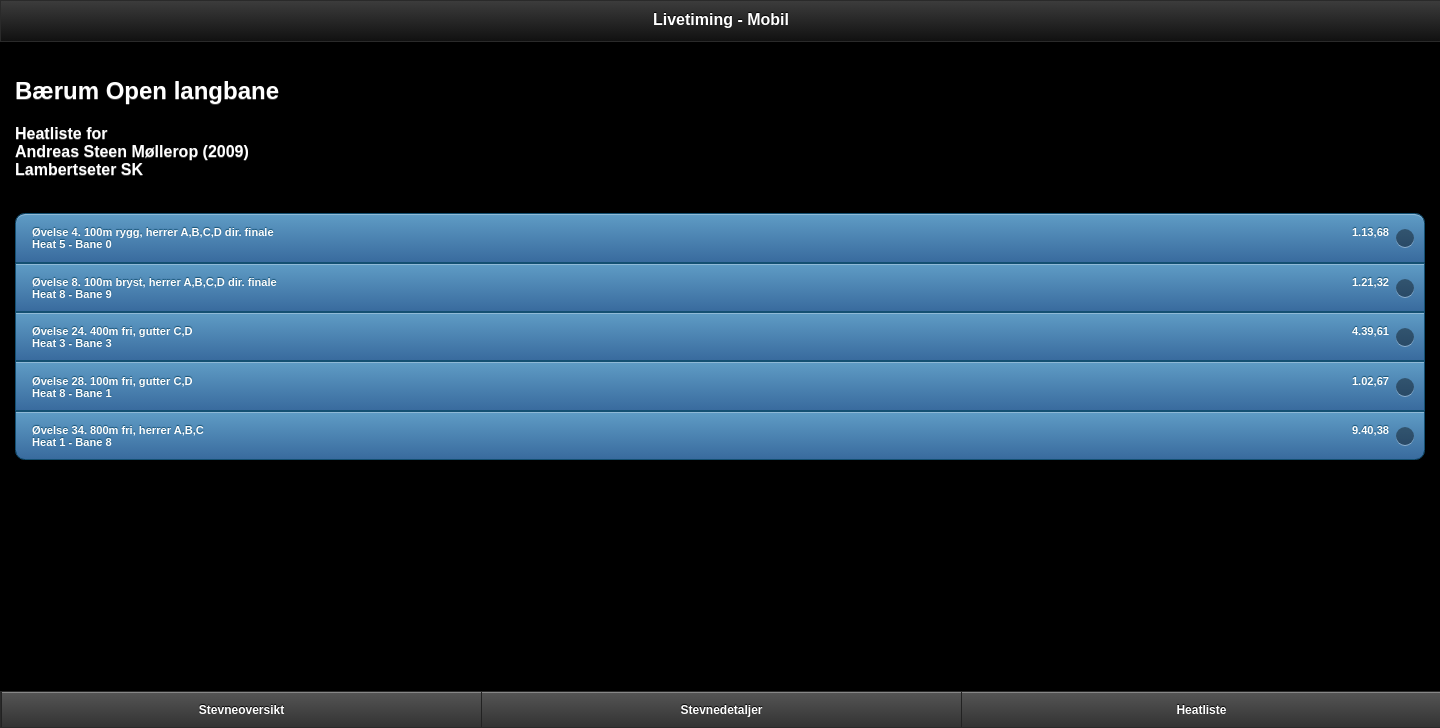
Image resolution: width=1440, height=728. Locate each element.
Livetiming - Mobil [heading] (721, 19)
